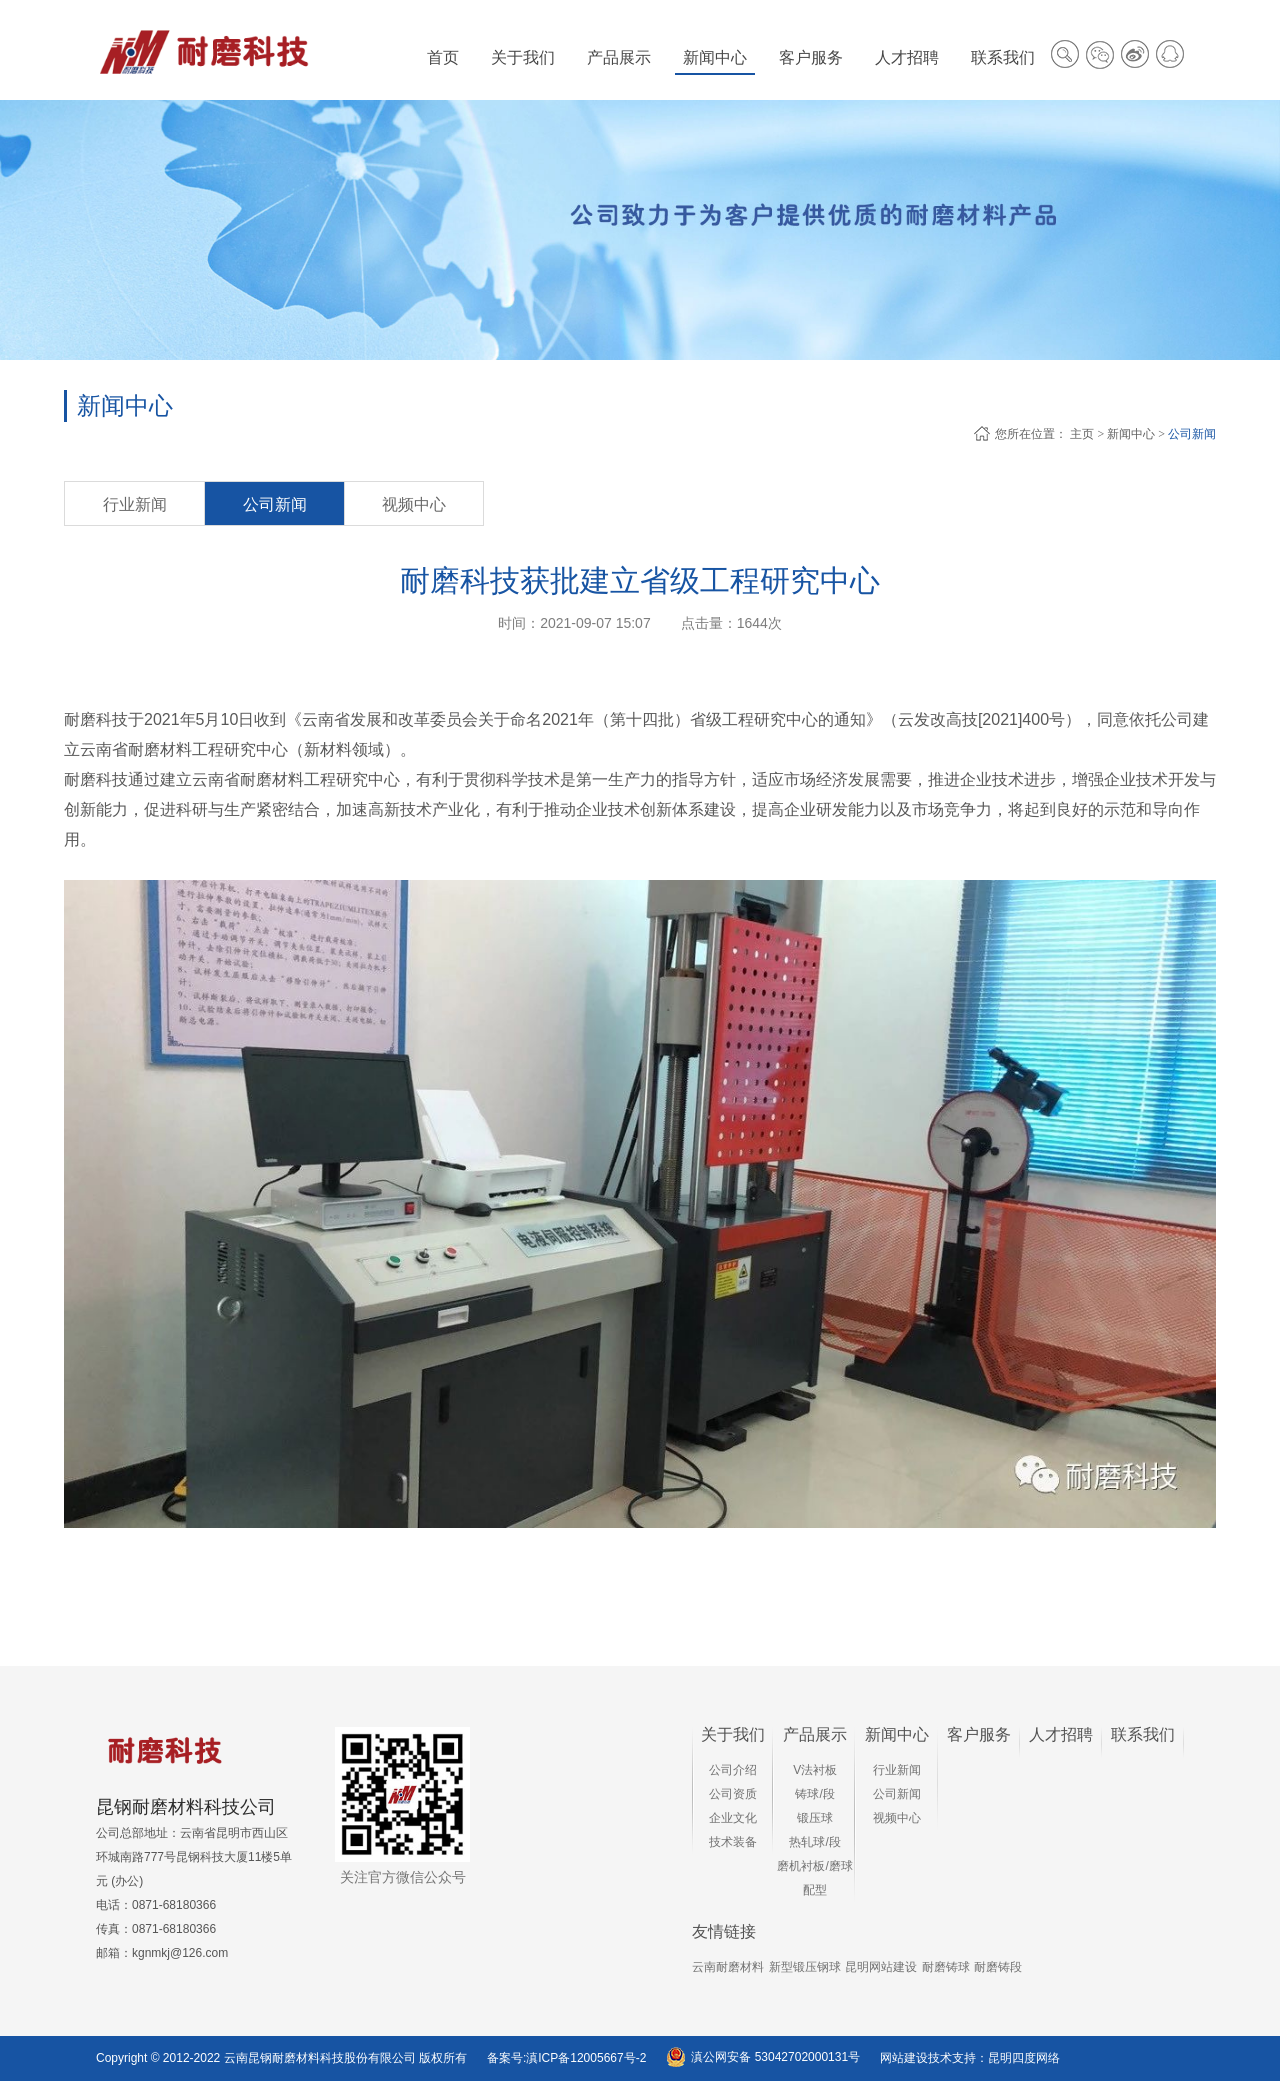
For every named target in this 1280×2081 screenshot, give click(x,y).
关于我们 (733, 1734)
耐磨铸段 (998, 1967)
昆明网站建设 (881, 1967)
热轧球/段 (814, 1842)
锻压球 (815, 1818)
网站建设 (904, 2058)
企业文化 (733, 1818)
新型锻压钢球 (805, 1967)
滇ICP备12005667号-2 (586, 2058)
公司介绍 (733, 1770)
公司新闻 (1192, 434)
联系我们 (1143, 1734)
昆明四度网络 (1024, 2058)
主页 (1082, 434)
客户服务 (979, 1734)
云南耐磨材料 (728, 1967)
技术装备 (733, 1842)
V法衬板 (815, 1770)
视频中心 (414, 504)
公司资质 (733, 1794)
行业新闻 (135, 504)
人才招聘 (1061, 1734)
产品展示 (815, 1734)
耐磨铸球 (946, 1967)
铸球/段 (814, 1794)
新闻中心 (1131, 434)
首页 (443, 57)
